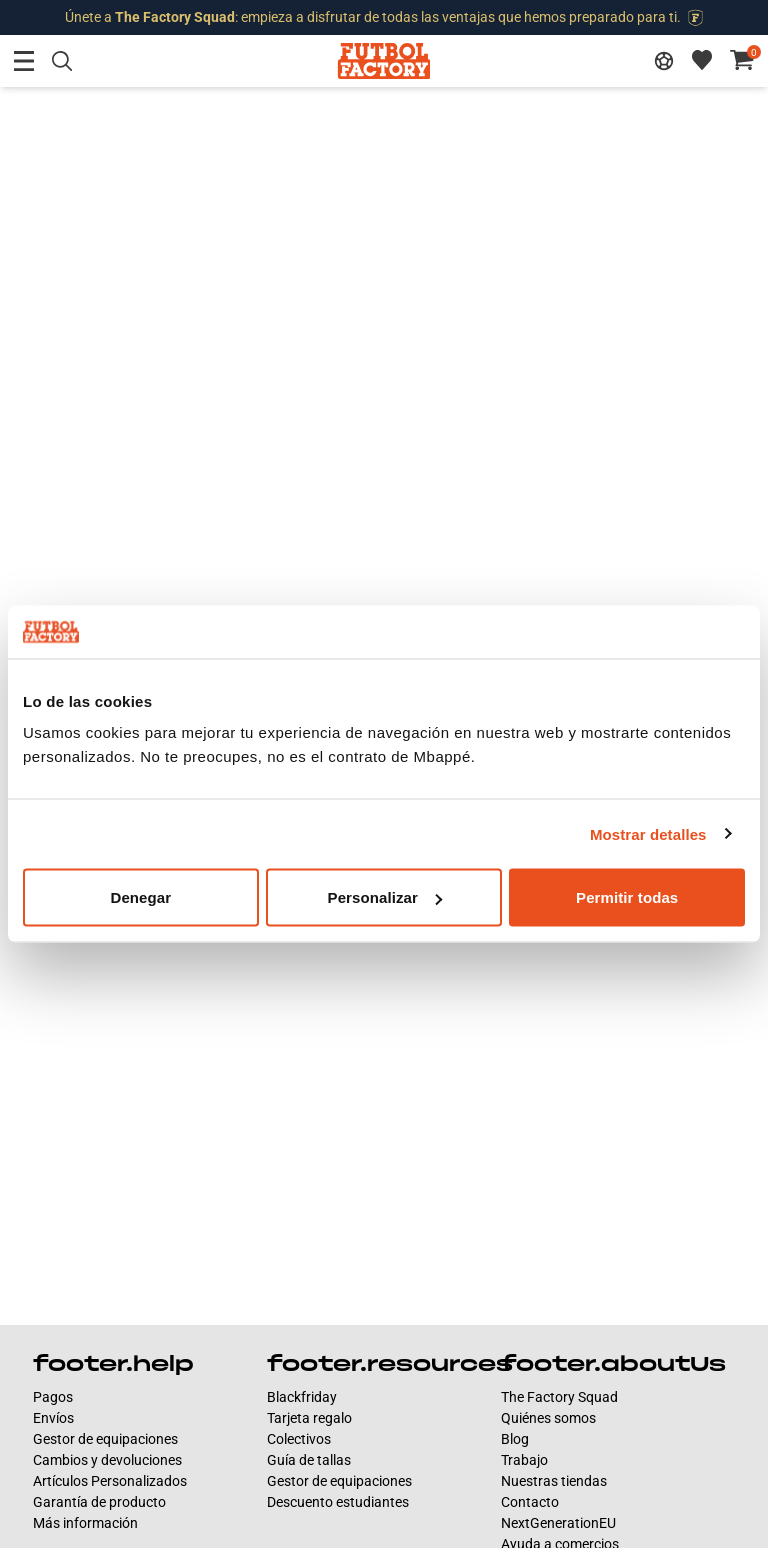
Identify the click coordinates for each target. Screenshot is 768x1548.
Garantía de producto (99, 1502)
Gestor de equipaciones (105, 1439)
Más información (85, 1523)
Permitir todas (627, 897)
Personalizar (385, 897)
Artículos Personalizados (110, 1481)
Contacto (530, 1502)
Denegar (140, 897)
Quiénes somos (548, 1418)
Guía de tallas (309, 1460)
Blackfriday (302, 1397)
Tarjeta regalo (309, 1418)
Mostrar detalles (648, 833)
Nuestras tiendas (554, 1481)
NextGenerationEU (558, 1523)
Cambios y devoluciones (107, 1460)
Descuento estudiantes (338, 1502)
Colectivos (299, 1439)
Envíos (53, 1418)
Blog (515, 1439)
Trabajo (524, 1460)
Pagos (53, 1397)
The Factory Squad (559, 1397)
